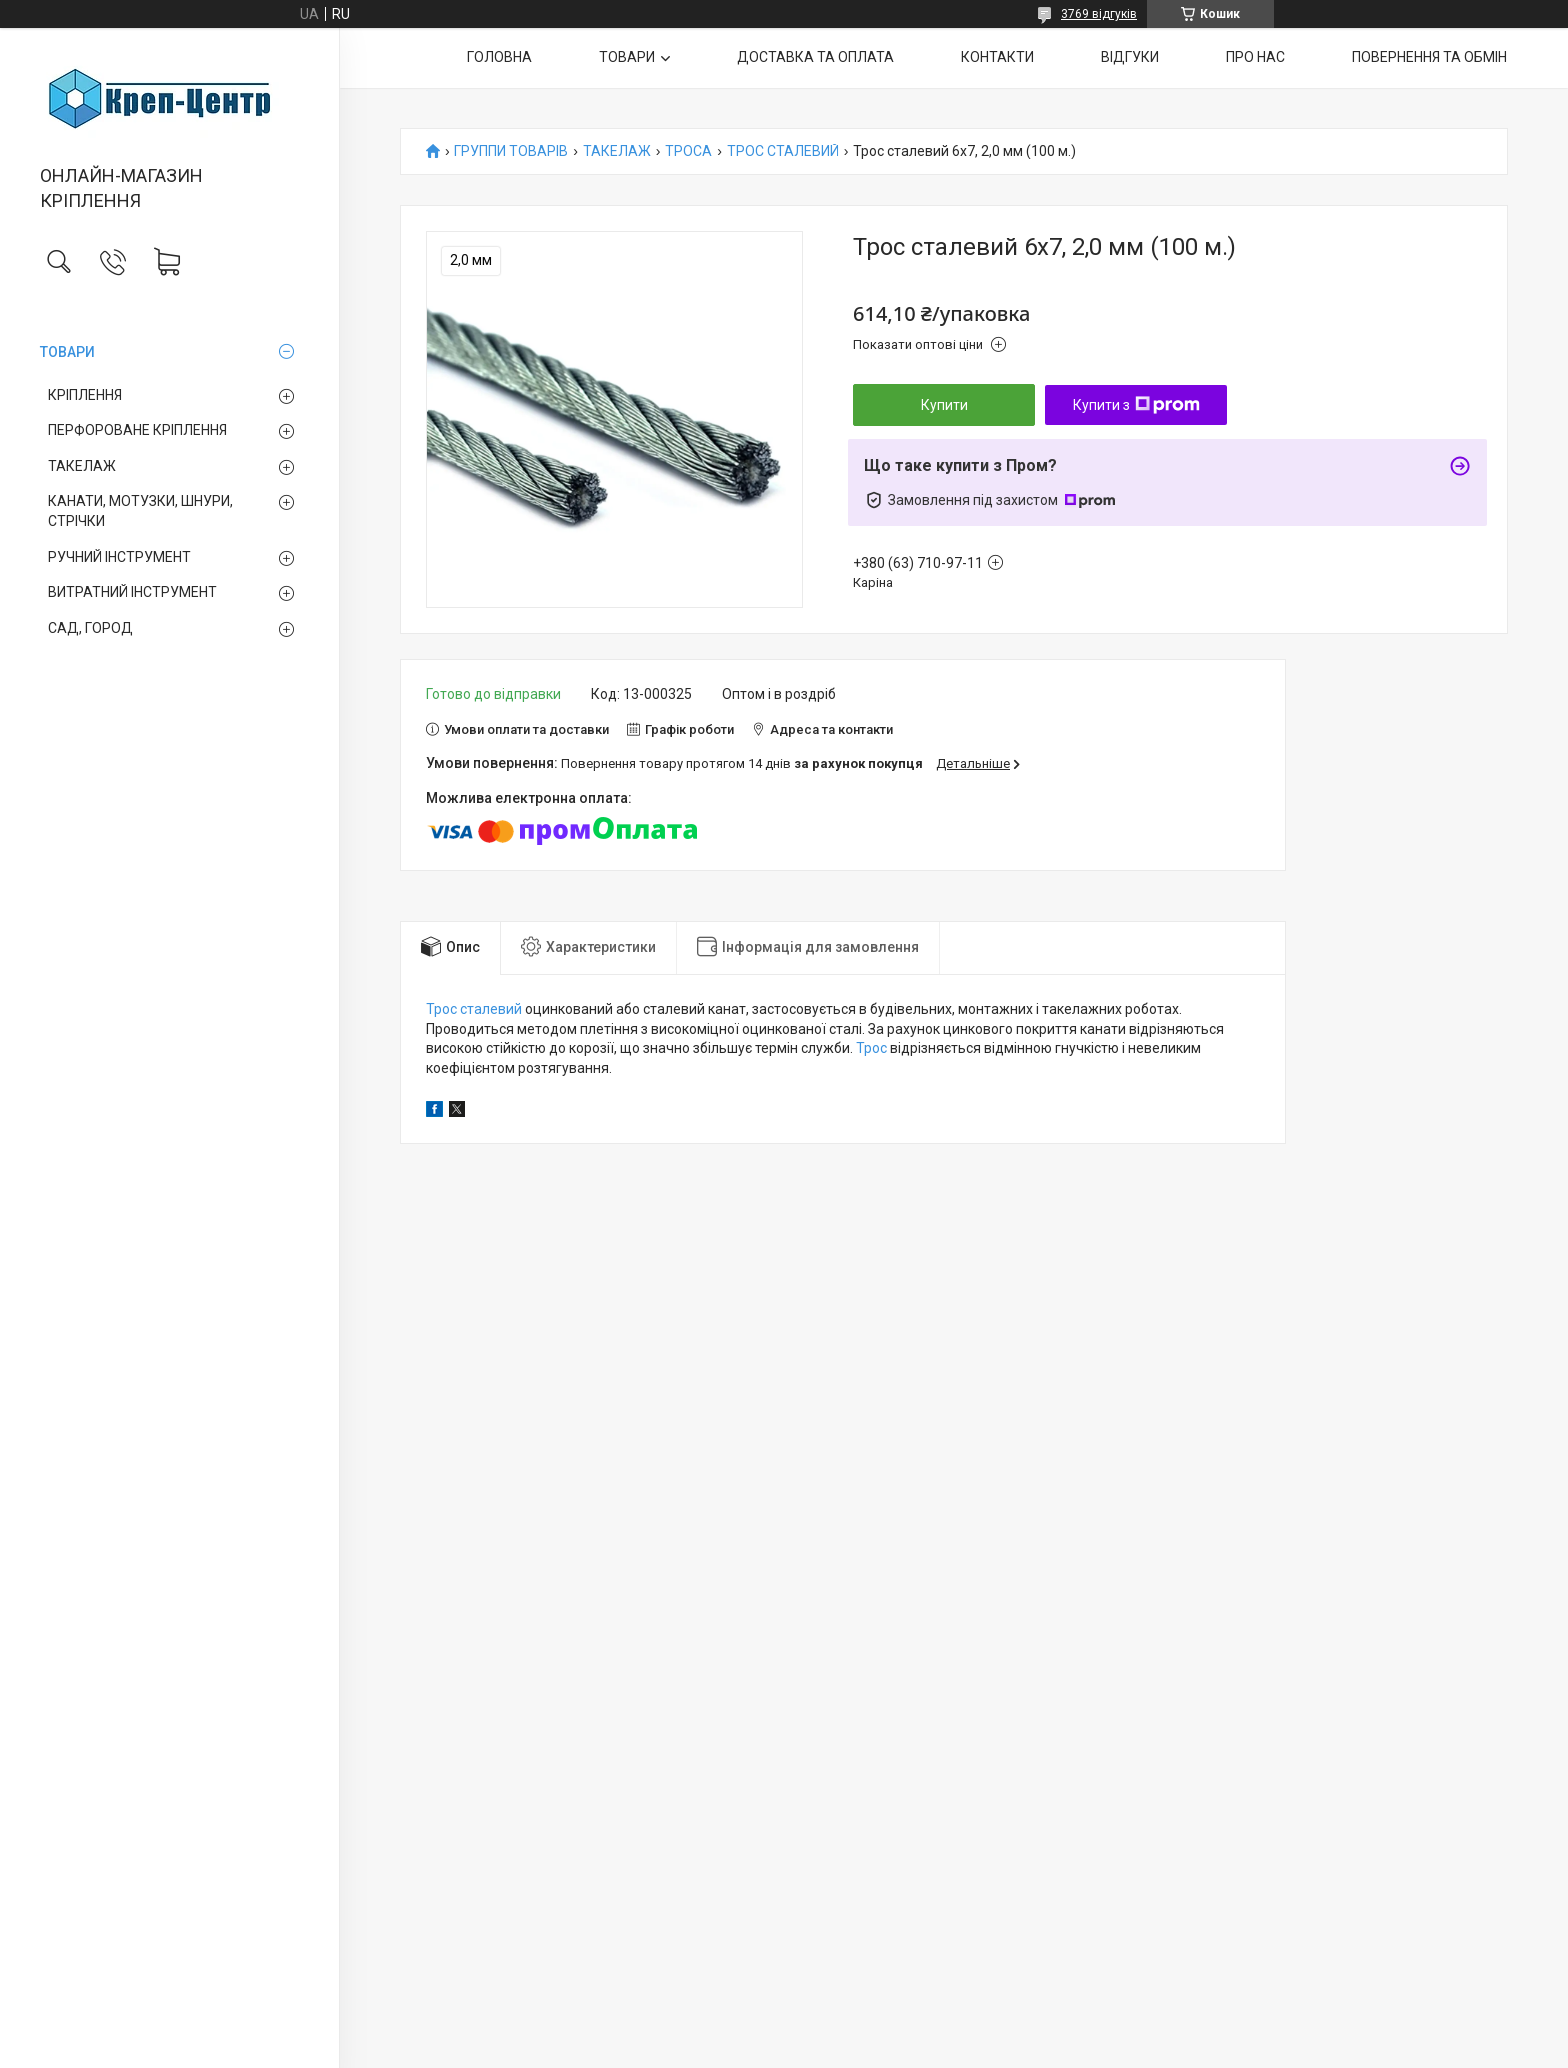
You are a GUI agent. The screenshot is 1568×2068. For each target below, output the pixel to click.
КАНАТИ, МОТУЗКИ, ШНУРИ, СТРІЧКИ (140, 511)
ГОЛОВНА (499, 57)
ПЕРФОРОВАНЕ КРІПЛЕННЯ (137, 430)
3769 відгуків (1099, 14)
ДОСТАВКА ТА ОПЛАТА (815, 57)
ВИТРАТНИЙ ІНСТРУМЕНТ (132, 592)
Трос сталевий (474, 1009)
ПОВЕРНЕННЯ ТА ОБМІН (1429, 57)
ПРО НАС (1255, 57)
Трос (871, 1048)
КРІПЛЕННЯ (85, 395)
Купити (944, 405)
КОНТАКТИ (997, 57)
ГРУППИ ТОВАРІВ (511, 151)
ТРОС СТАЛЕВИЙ (783, 151)
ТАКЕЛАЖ (82, 466)
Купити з (1136, 405)
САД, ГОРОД (90, 628)
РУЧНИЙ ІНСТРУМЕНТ (119, 557)
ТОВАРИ (67, 352)
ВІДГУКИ (1130, 57)
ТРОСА (688, 151)
